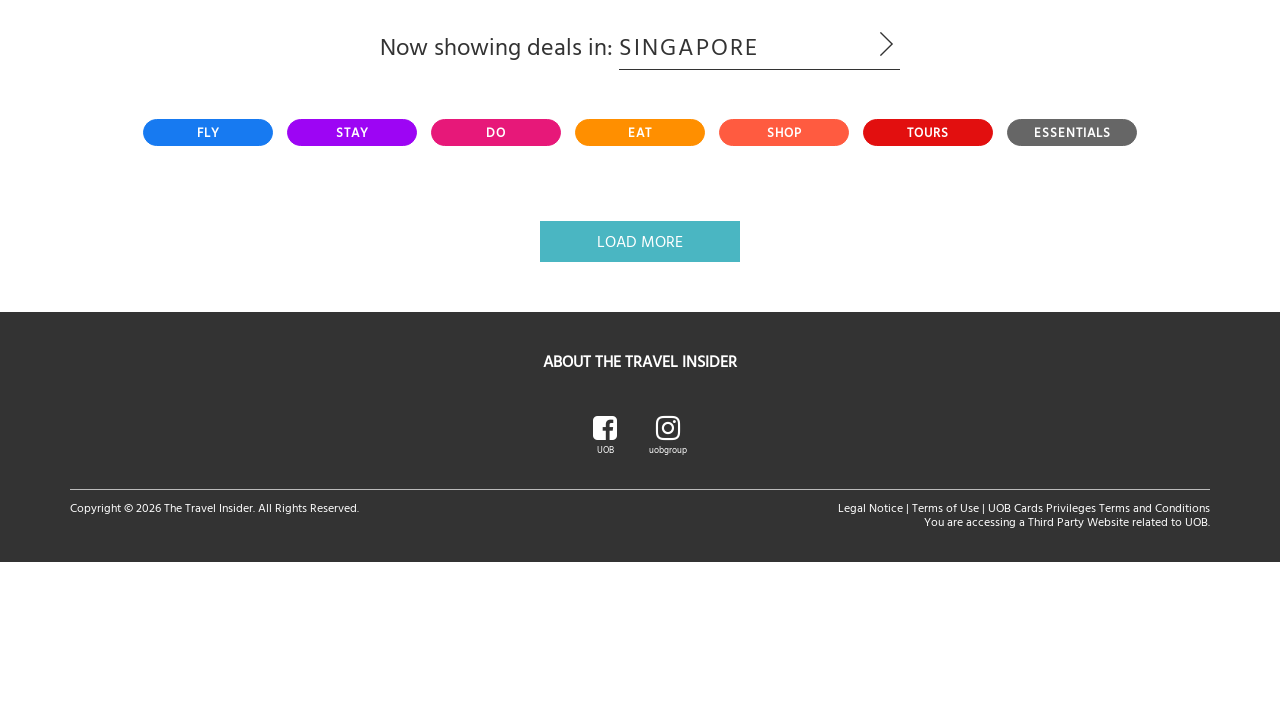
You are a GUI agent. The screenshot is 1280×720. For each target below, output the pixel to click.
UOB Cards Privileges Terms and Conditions (1099, 507)
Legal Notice (870, 507)
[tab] (208, 133)
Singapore (759, 46)
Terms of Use (945, 507)
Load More (640, 241)
